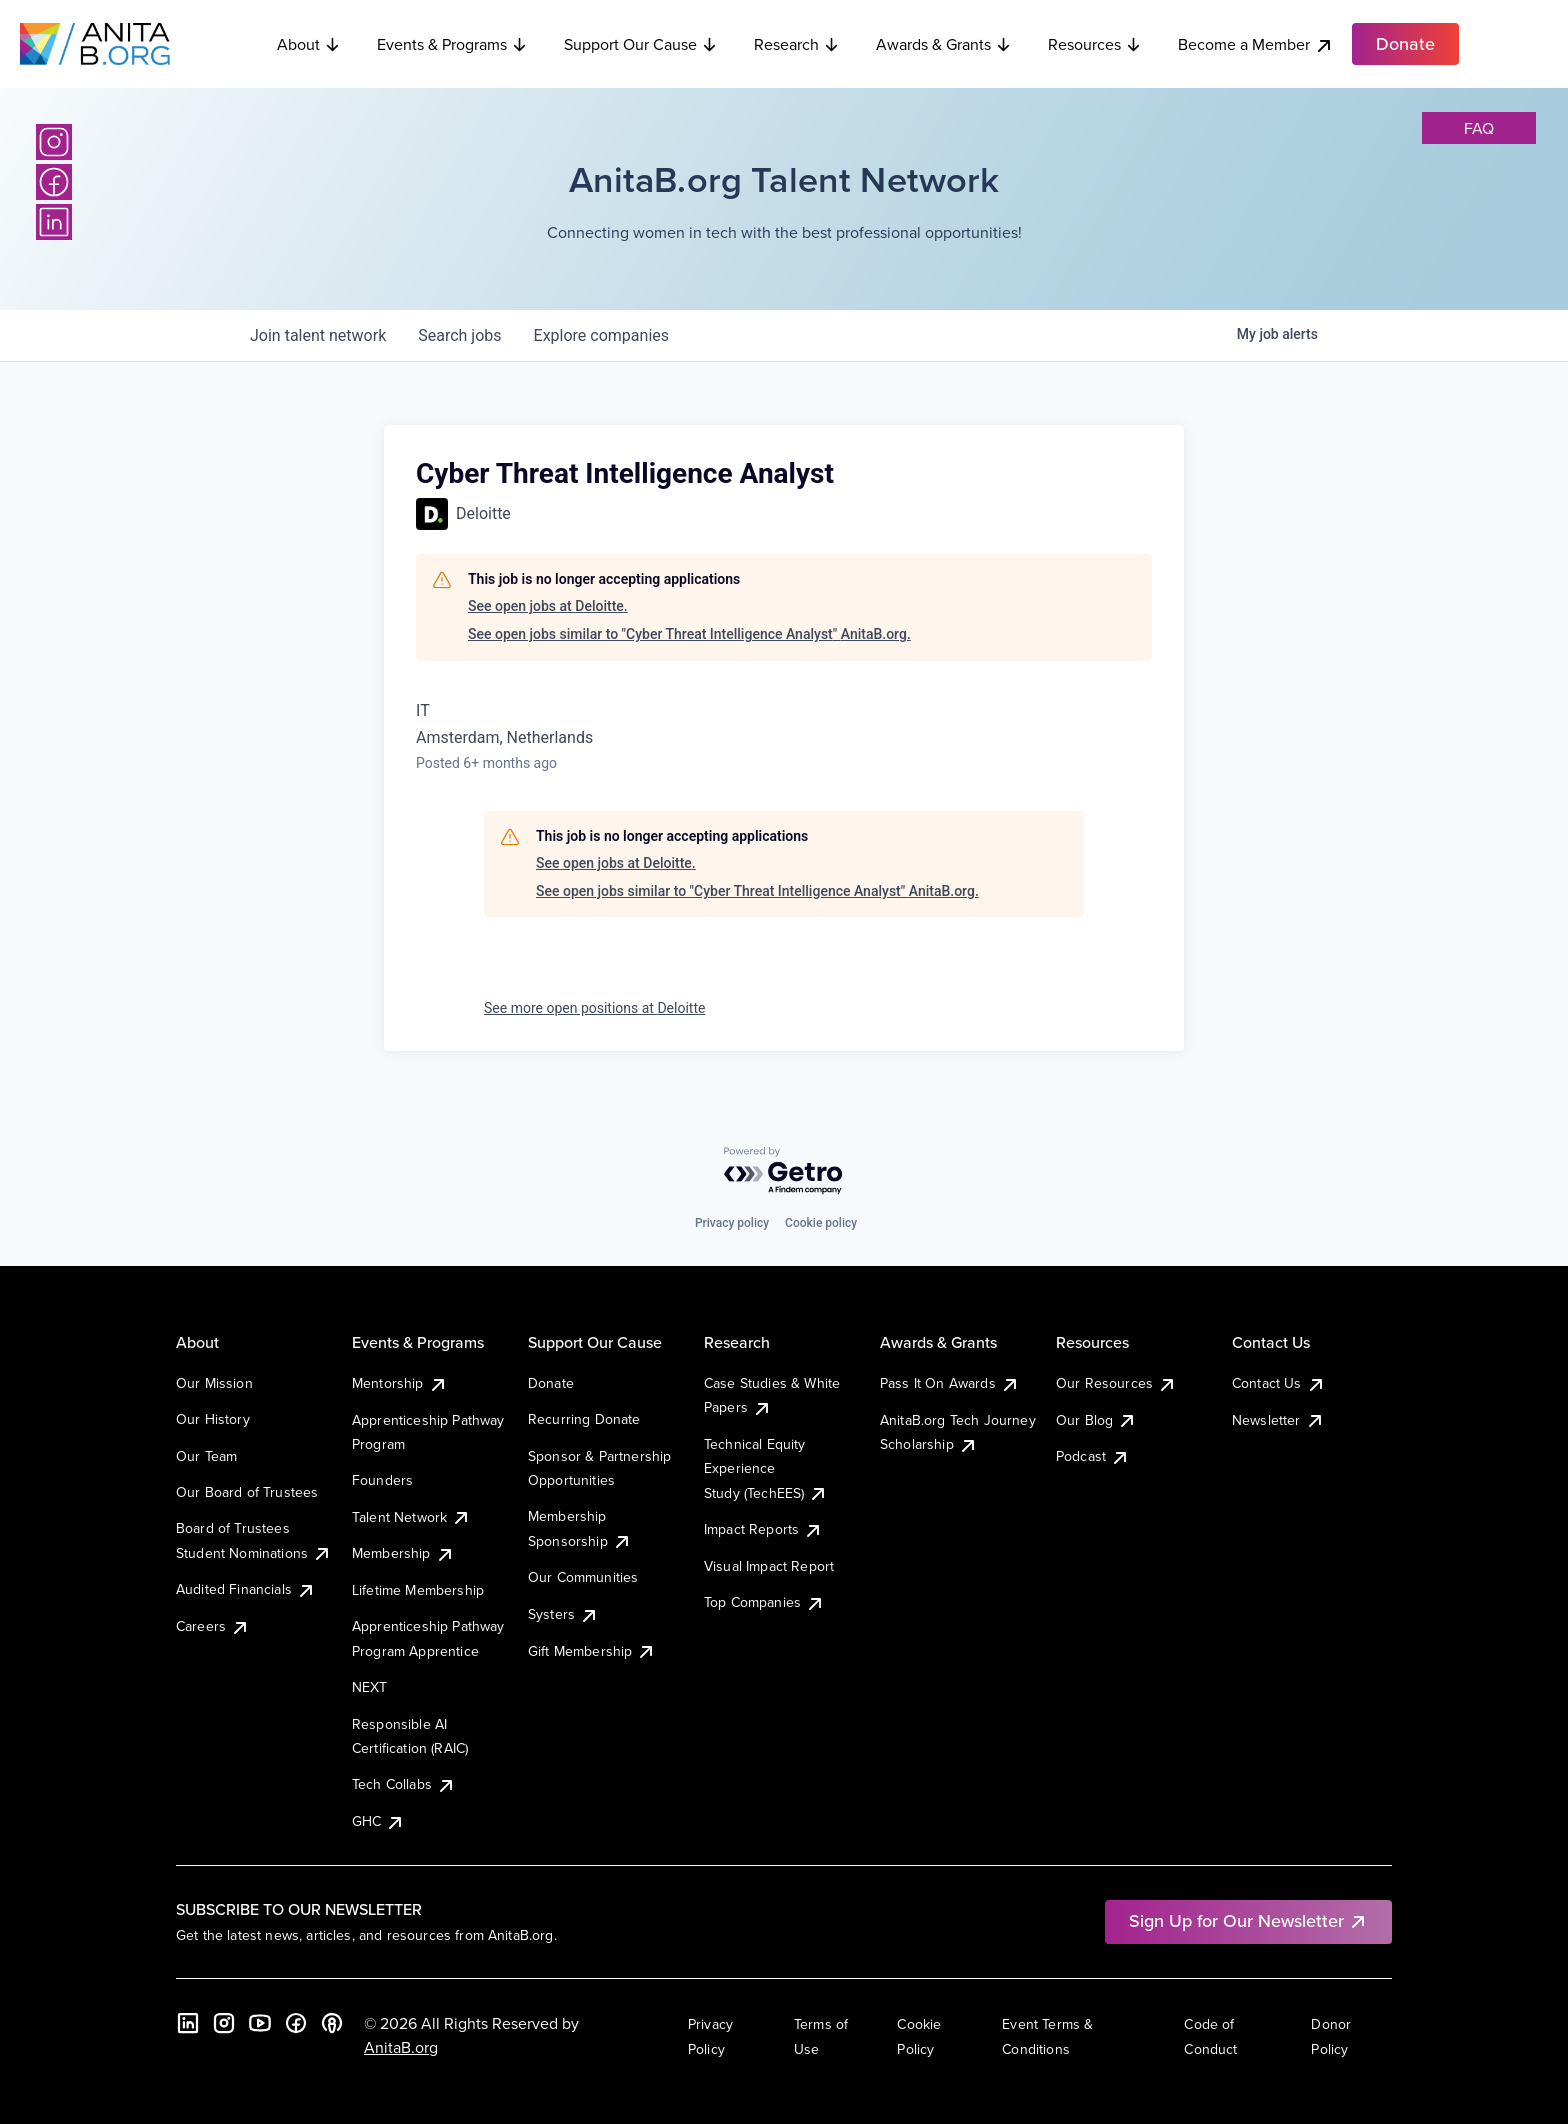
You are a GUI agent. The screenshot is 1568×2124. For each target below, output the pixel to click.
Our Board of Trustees (247, 1492)
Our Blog (1096, 1420)
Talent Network (411, 1517)
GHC (378, 1821)
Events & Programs (452, 44)
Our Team (206, 1456)
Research (797, 44)
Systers (563, 1614)
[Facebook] (54, 182)
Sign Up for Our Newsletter (1248, 1920)
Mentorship (400, 1383)
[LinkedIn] (54, 222)
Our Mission (214, 1383)
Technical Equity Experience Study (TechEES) (766, 1468)
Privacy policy (732, 1223)
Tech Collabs (404, 1784)
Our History (213, 1419)
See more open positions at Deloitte (594, 1008)
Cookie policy (821, 1223)
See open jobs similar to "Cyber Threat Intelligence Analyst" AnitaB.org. (689, 634)
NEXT (370, 1687)
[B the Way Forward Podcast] (332, 2023)
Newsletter (1278, 1420)
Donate (551, 1383)
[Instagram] (54, 142)
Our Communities (583, 1577)
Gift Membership (592, 1651)
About (309, 44)
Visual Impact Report (769, 1566)
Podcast (1093, 1456)
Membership (403, 1553)
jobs (459, 335)
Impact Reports (763, 1529)
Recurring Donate (584, 1419)
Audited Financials (246, 1589)
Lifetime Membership (418, 1590)
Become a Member (1256, 44)
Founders (382, 1480)
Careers (213, 1626)
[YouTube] (260, 2023)
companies (601, 335)
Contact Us (1279, 1383)
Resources (1095, 44)
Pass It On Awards (950, 1383)
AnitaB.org (401, 2047)
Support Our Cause (641, 44)
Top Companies (764, 1602)
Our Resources (1116, 1383)
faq (1479, 128)
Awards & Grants (944, 44)
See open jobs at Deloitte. (548, 606)
